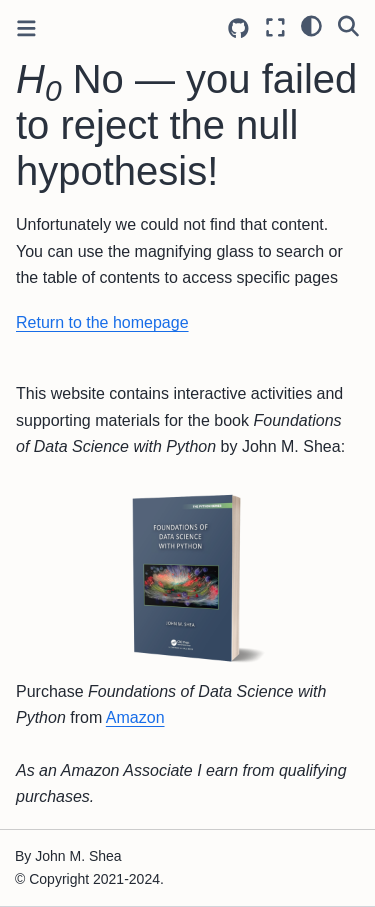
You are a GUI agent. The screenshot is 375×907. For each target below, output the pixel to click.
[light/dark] (311, 25)
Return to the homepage (102, 322)
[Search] (348, 25)
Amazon (135, 717)
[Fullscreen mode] (275, 27)
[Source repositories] (238, 28)
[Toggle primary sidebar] (26, 28)
